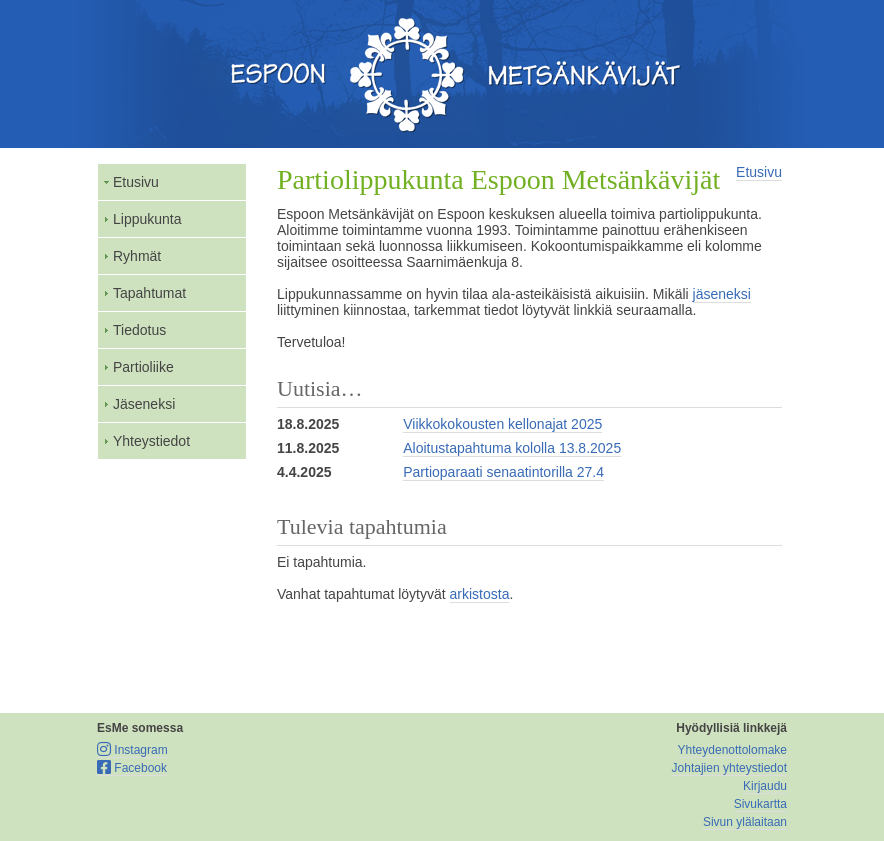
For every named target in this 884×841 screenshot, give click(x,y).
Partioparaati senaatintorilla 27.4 (503, 472)
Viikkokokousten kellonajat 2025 (502, 424)
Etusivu (136, 182)
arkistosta (480, 594)
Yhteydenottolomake (732, 750)
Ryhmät (137, 256)
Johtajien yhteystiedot (729, 768)
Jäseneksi (144, 404)
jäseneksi (722, 294)
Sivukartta (760, 804)
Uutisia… (320, 388)
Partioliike (143, 367)
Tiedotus (139, 330)
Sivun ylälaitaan (745, 822)
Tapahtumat (149, 293)
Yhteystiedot (151, 441)
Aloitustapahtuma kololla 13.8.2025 (512, 448)
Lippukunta (147, 219)
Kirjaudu (765, 786)
